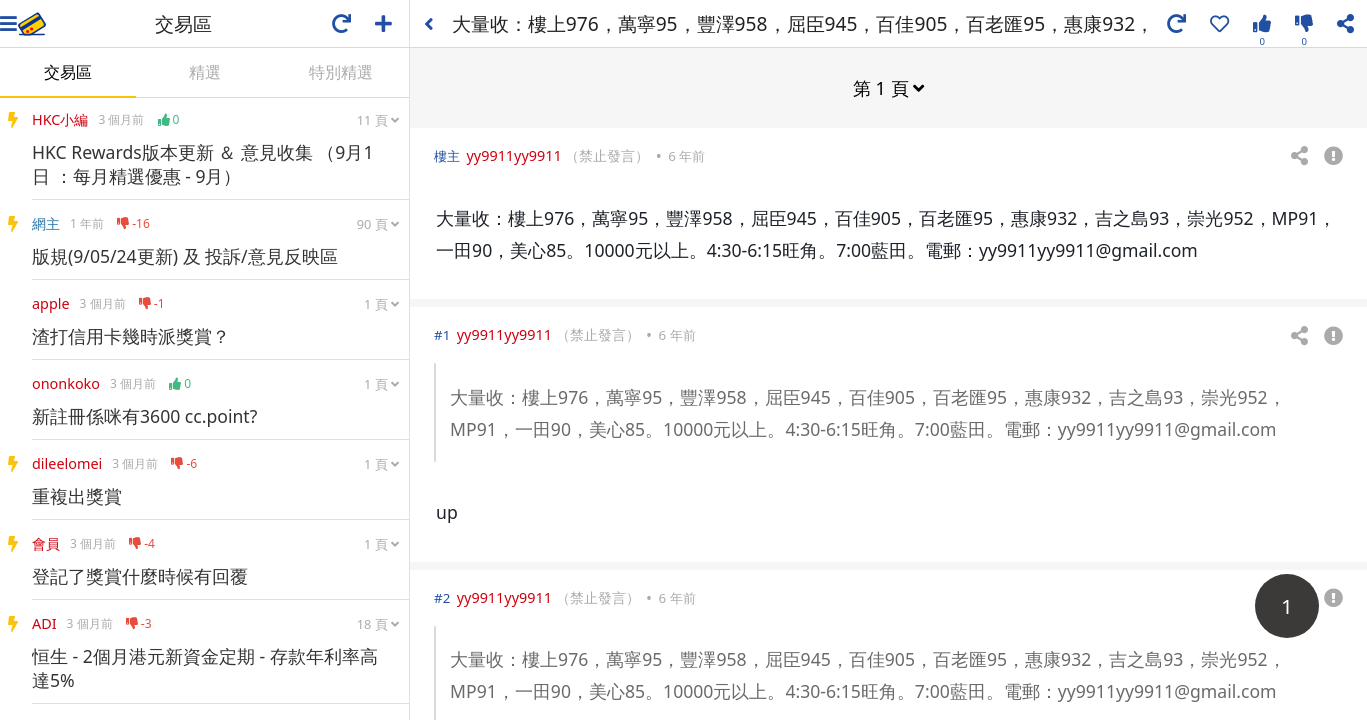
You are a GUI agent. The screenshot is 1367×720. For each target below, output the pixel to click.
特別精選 (341, 72)
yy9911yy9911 (513, 154)
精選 (205, 72)
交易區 (68, 72)
